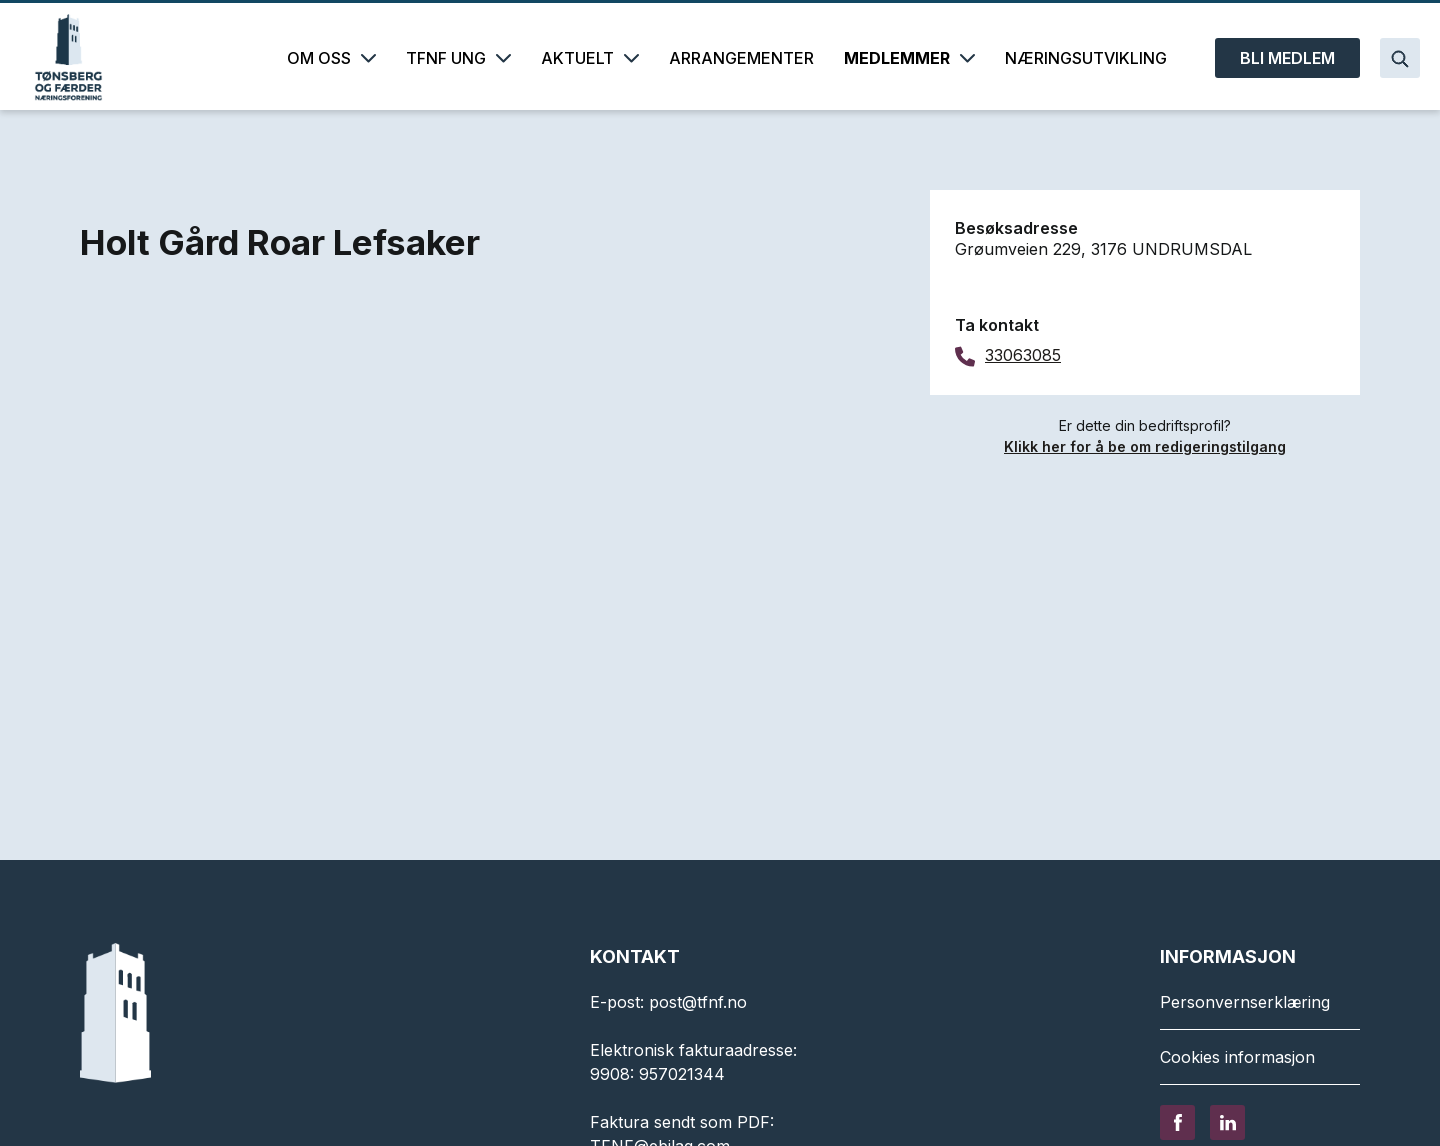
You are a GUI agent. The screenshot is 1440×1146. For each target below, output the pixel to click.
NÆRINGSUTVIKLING (1086, 58)
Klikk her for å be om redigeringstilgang (1145, 446)
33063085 (1023, 355)
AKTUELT (590, 58)
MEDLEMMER (909, 58)
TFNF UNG (458, 58)
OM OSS (331, 58)
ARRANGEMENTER (741, 58)
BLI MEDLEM (1287, 58)
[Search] (1400, 58)
